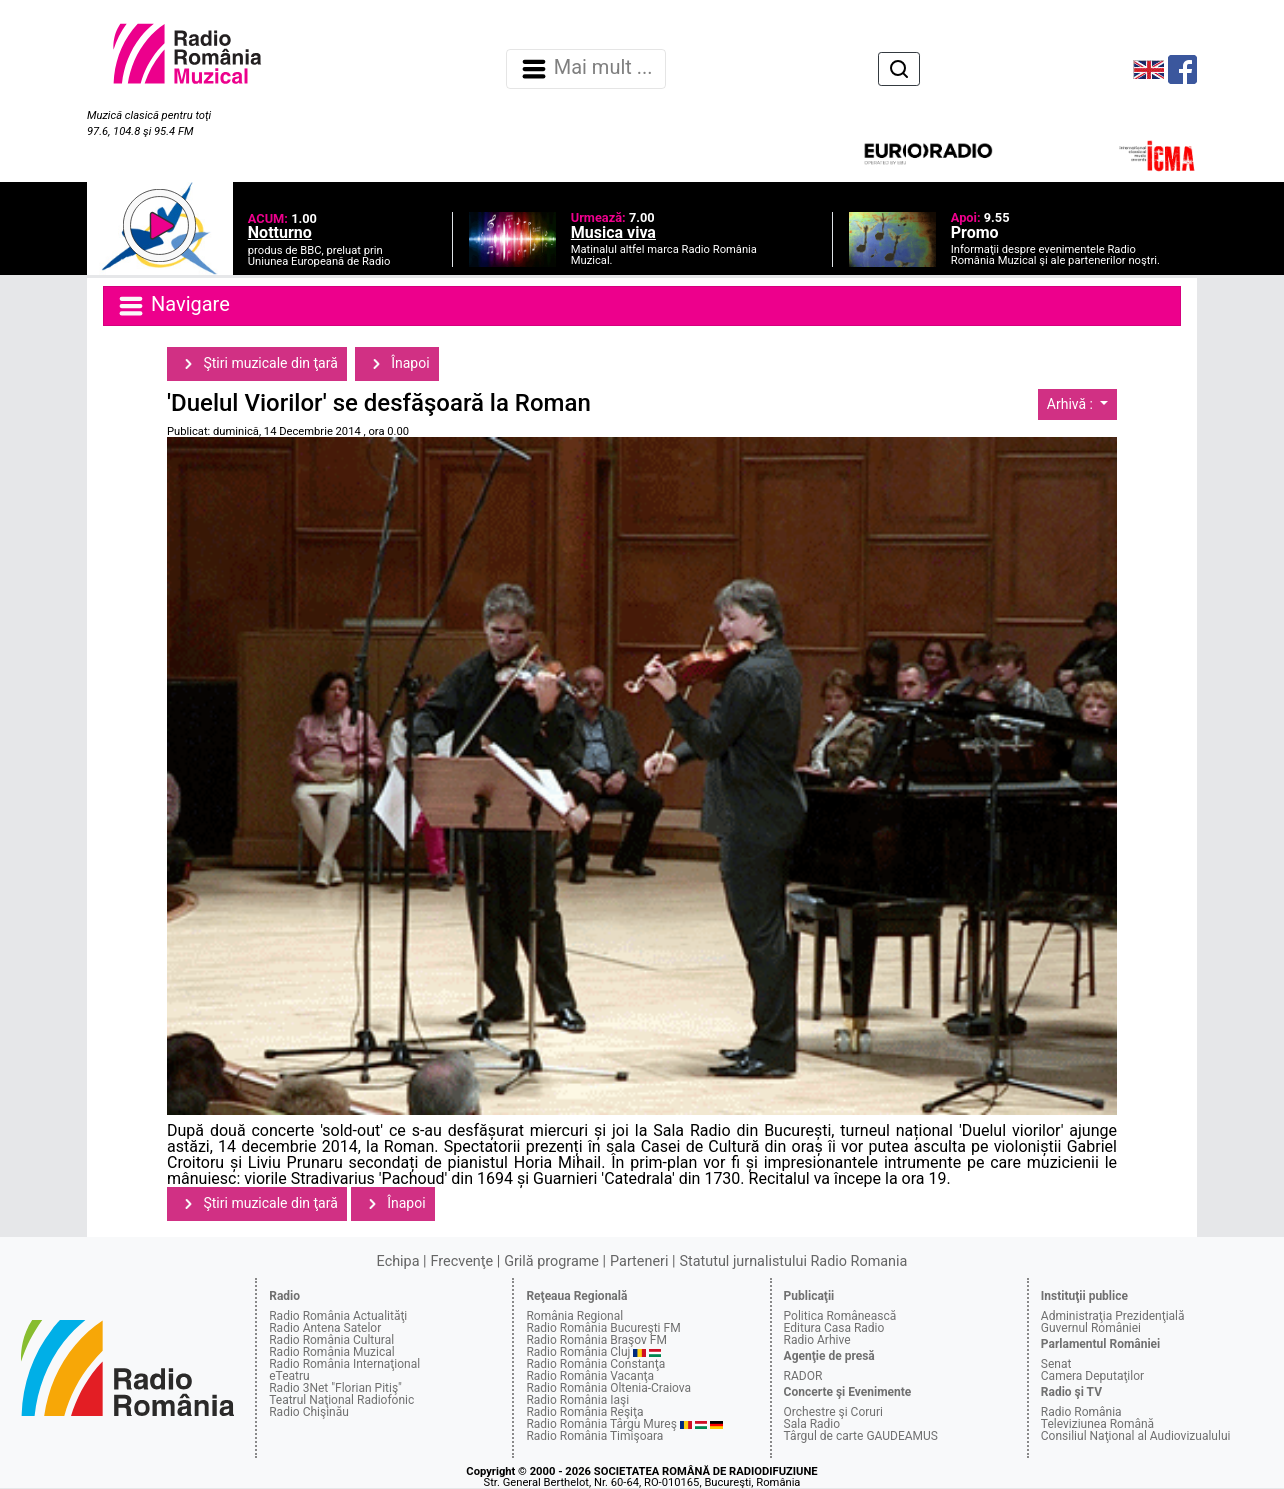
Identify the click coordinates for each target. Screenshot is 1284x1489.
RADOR (803, 1376)
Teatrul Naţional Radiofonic (341, 1400)
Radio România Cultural (331, 1340)
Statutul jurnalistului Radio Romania (793, 1261)
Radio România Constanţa (595, 1364)
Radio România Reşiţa (584, 1412)
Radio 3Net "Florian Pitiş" (335, 1388)
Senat (1056, 1364)
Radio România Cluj (578, 1352)
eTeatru (289, 1376)
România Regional (574, 1316)
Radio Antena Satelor (325, 1328)
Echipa (398, 1261)
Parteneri (639, 1261)
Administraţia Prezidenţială (1113, 1316)
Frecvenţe (462, 1261)
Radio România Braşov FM (596, 1340)
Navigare (173, 306)
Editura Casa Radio (834, 1328)
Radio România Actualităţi (338, 1316)
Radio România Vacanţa (590, 1376)
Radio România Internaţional (344, 1364)
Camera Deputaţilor (1092, 1376)
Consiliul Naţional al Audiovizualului (1136, 1436)
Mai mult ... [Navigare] (586, 69)
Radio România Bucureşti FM (603, 1328)
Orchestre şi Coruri (833, 1412)
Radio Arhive (817, 1340)
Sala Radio (812, 1424)
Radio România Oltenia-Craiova (608, 1388)
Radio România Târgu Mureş (601, 1424)
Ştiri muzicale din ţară (257, 364)
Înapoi (397, 364)
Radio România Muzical (331, 1352)
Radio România (1081, 1412)
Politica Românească (840, 1316)
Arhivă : (1072, 404)
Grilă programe (551, 1261)
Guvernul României (1091, 1328)
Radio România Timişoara (594, 1436)
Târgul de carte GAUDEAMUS (861, 1436)
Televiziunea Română (1097, 1424)
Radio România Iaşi (577, 1400)
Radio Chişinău (309, 1412)
